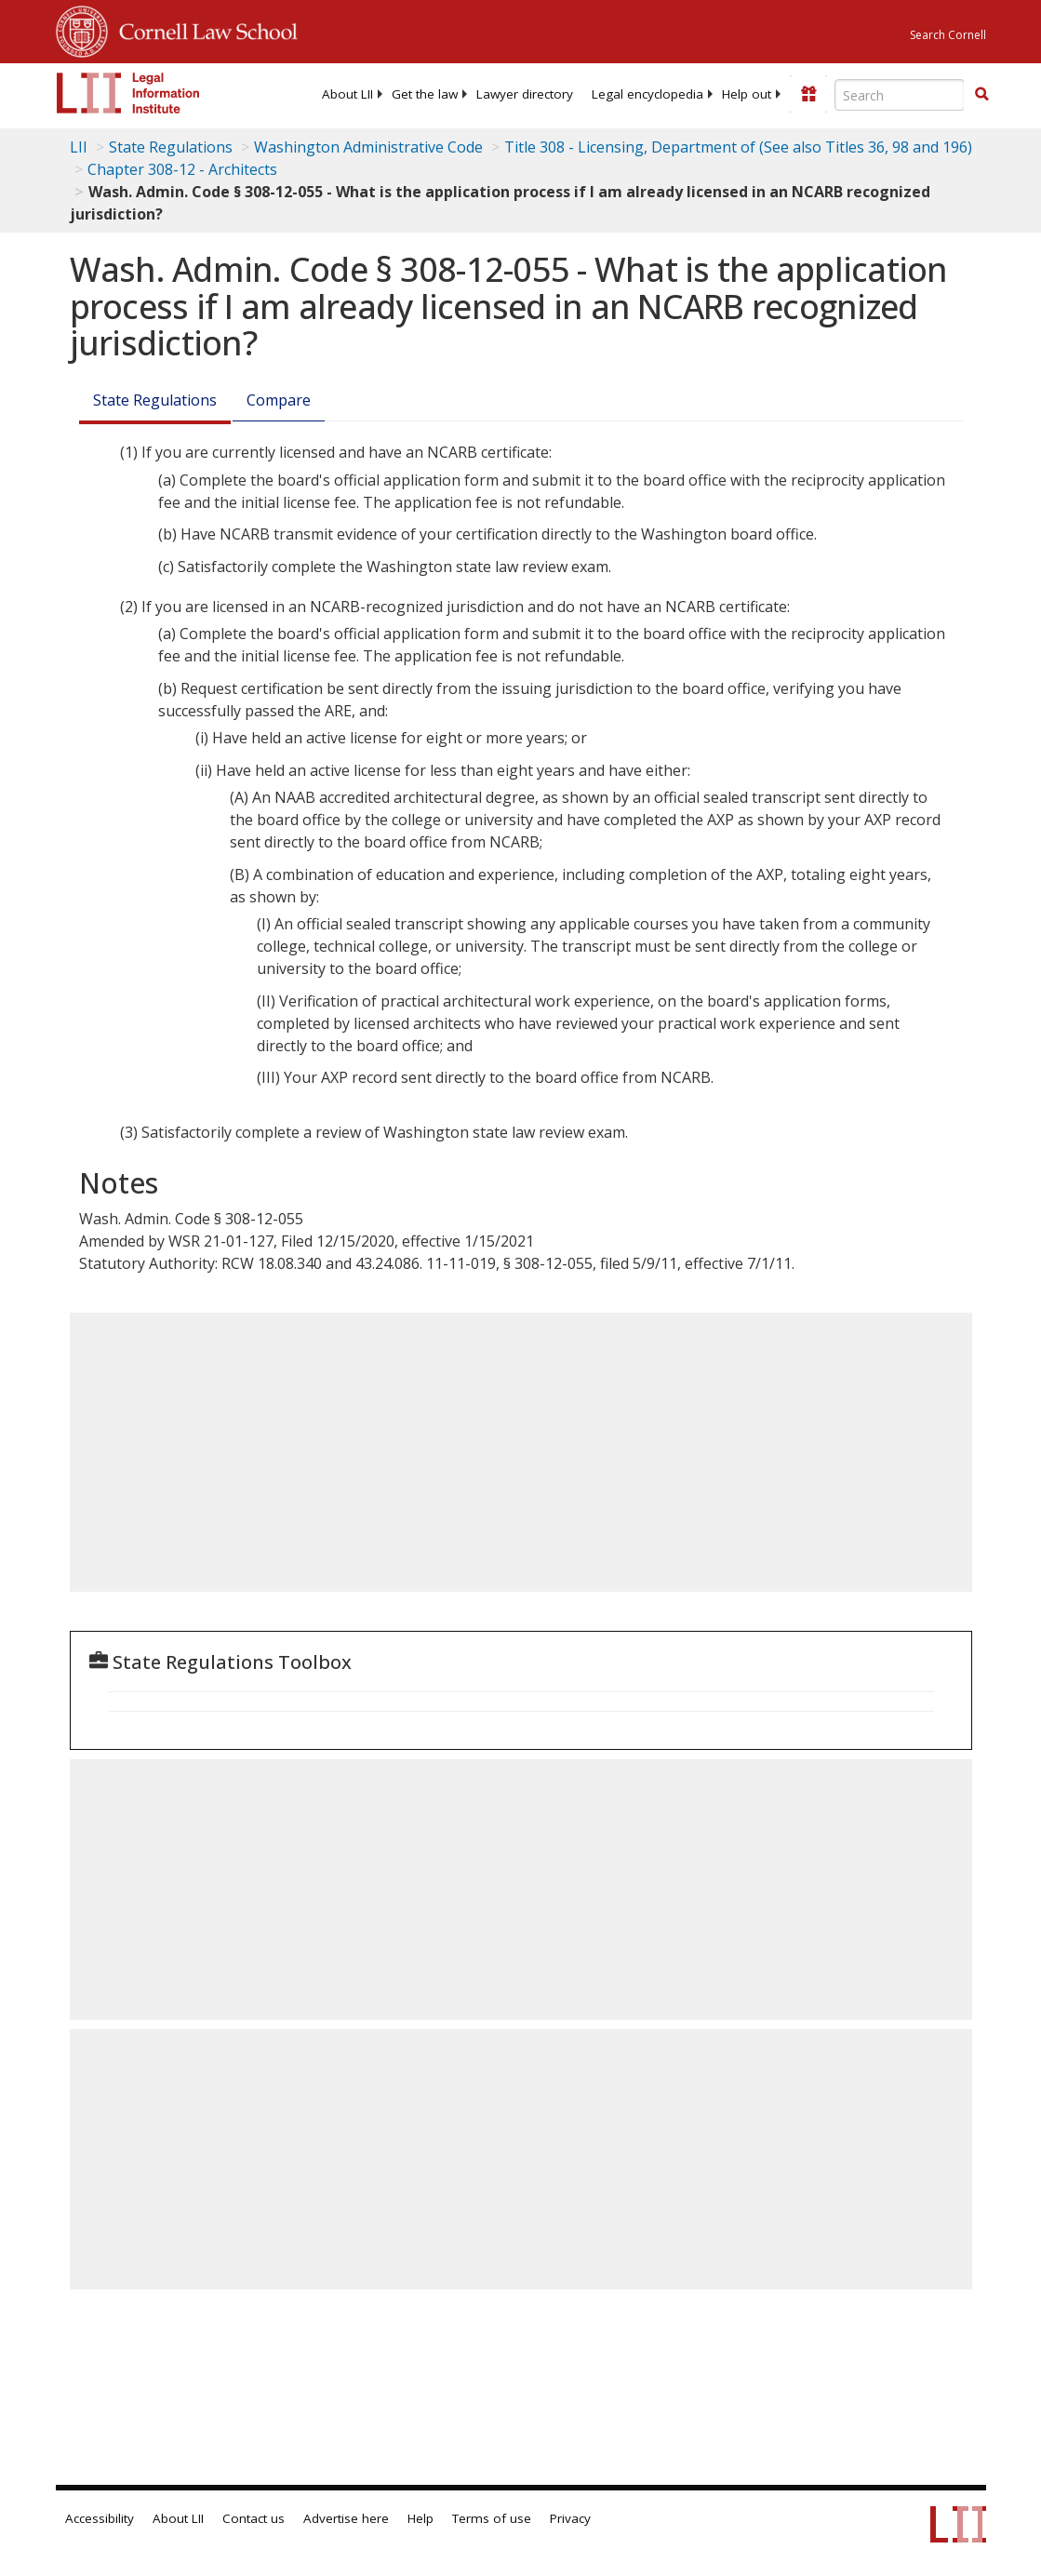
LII (78, 147)
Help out (746, 94)
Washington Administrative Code (368, 147)
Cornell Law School (203, 29)
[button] (981, 93)
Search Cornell (948, 35)
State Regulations (171, 147)
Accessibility (99, 2518)
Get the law (425, 94)
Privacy (570, 2518)
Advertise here (346, 2518)
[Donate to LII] (808, 94)
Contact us (253, 2518)
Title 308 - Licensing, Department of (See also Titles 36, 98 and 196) (738, 147)
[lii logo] (128, 93)
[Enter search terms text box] (899, 95)
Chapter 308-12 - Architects (182, 169)
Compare (279, 400)
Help (420, 2518)
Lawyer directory (524, 94)
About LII (347, 94)
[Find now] (981, 95)
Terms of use (491, 2518)
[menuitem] (347, 94)
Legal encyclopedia (647, 94)
